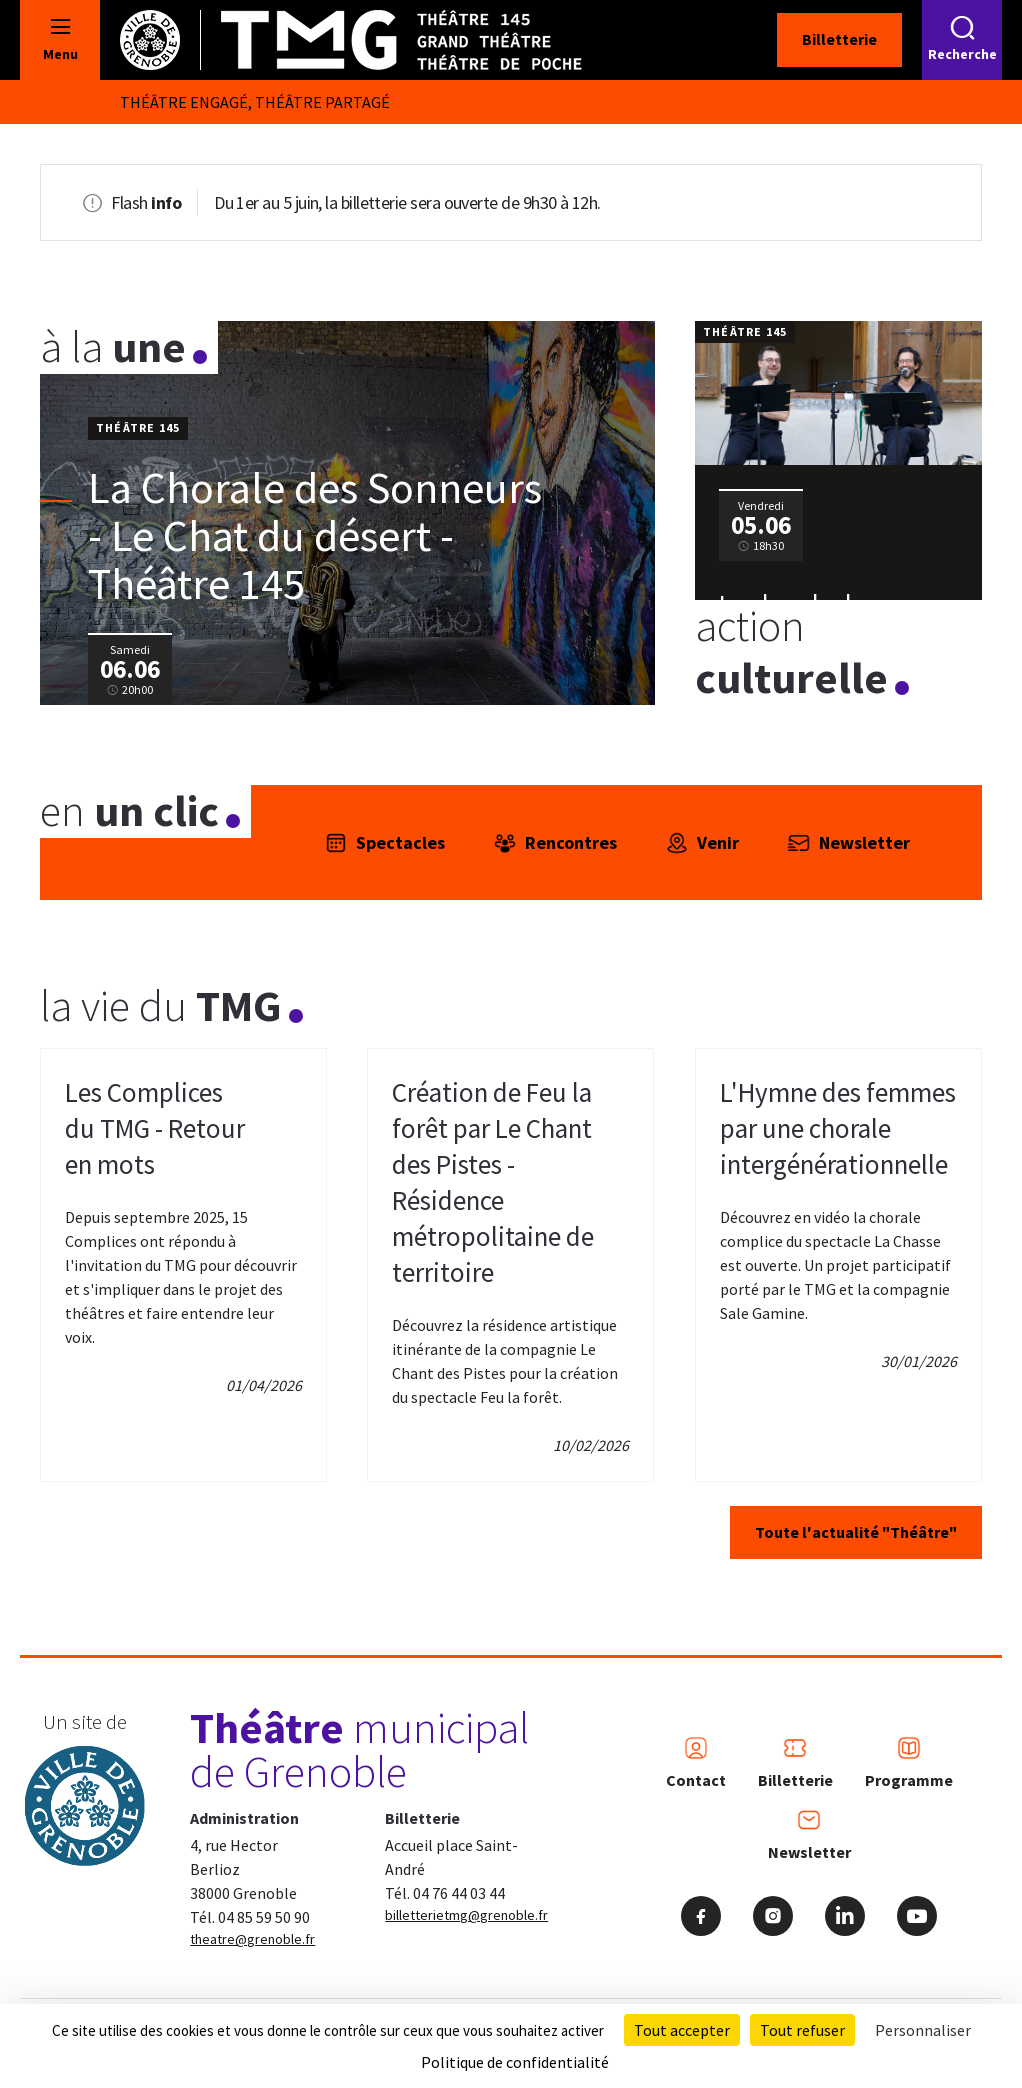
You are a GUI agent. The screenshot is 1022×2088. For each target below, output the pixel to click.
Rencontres (555, 843)
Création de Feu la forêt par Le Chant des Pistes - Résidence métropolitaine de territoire (493, 1182)
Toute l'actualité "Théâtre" (856, 1532)
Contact (696, 1763)
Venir (702, 843)
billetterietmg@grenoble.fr (466, 1915)
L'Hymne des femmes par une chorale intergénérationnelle (838, 1128)
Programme (909, 1763)
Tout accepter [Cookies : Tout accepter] (682, 2030)
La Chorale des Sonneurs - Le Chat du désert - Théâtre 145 (315, 536)
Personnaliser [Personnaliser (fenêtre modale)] (923, 2030)
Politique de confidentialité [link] (515, 2062)
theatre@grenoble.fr (252, 1939)
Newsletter (848, 843)
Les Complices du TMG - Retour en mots (155, 1128)
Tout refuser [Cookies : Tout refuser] (802, 2030)
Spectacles (384, 843)
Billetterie (839, 39)
